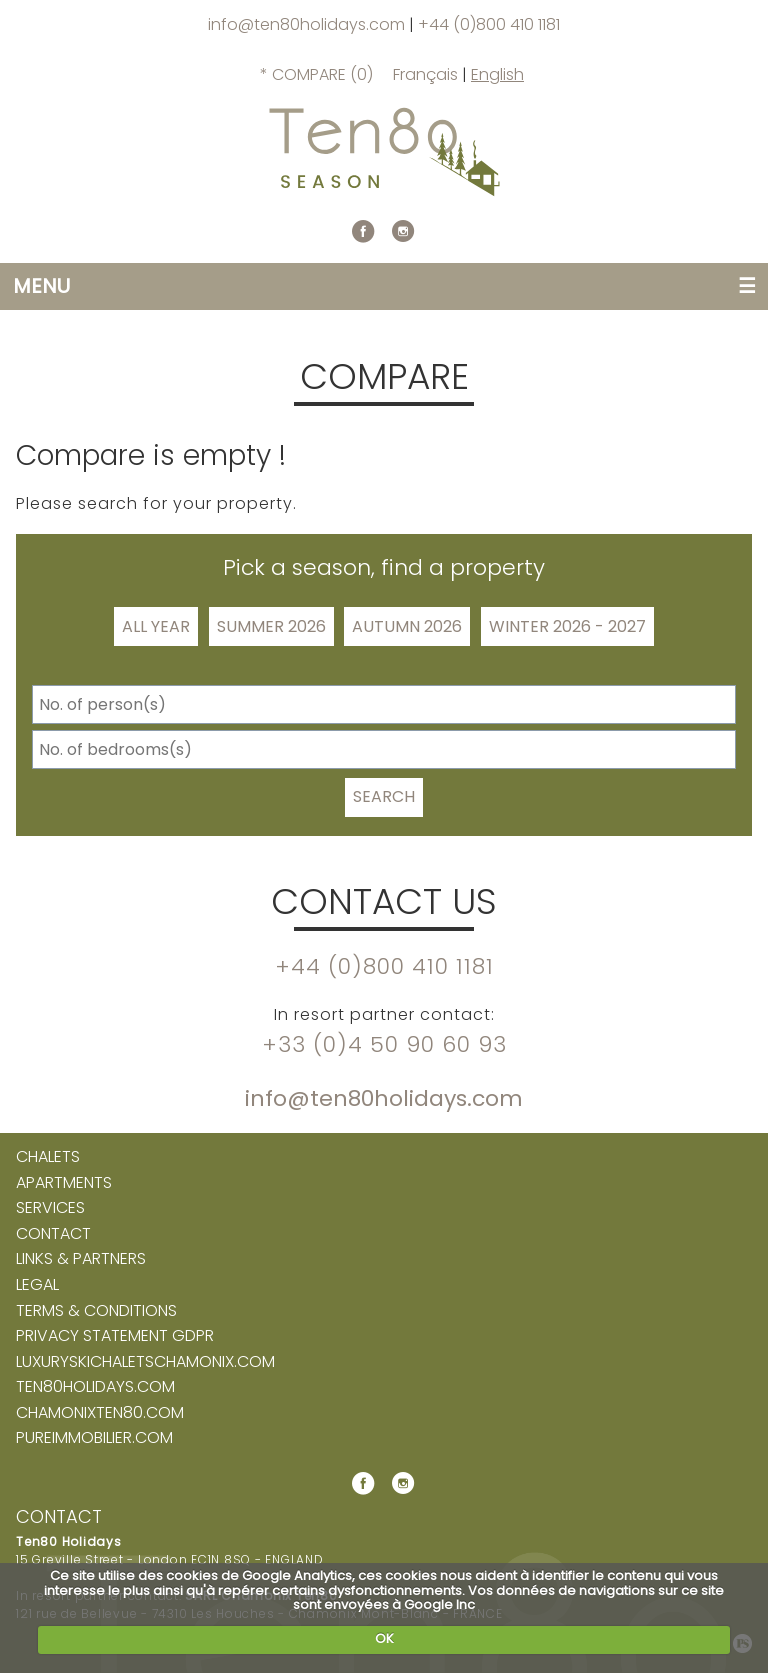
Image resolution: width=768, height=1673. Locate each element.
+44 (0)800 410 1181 (489, 24)
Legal (37, 1285)
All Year (156, 626)
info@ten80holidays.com (308, 24)
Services (50, 1208)
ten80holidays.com (95, 1387)
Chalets (48, 1157)
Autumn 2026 (407, 626)
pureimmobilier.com (94, 1438)
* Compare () (316, 74)
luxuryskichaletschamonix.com (145, 1362)
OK (384, 1638)
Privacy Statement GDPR (115, 1336)
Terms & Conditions (96, 1311)
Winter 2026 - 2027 (567, 626)
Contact (53, 1234)
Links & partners (81, 1259)
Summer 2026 (271, 626)
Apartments (64, 1183)
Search (384, 796)
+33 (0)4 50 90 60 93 (384, 1044)
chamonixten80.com (100, 1413)
